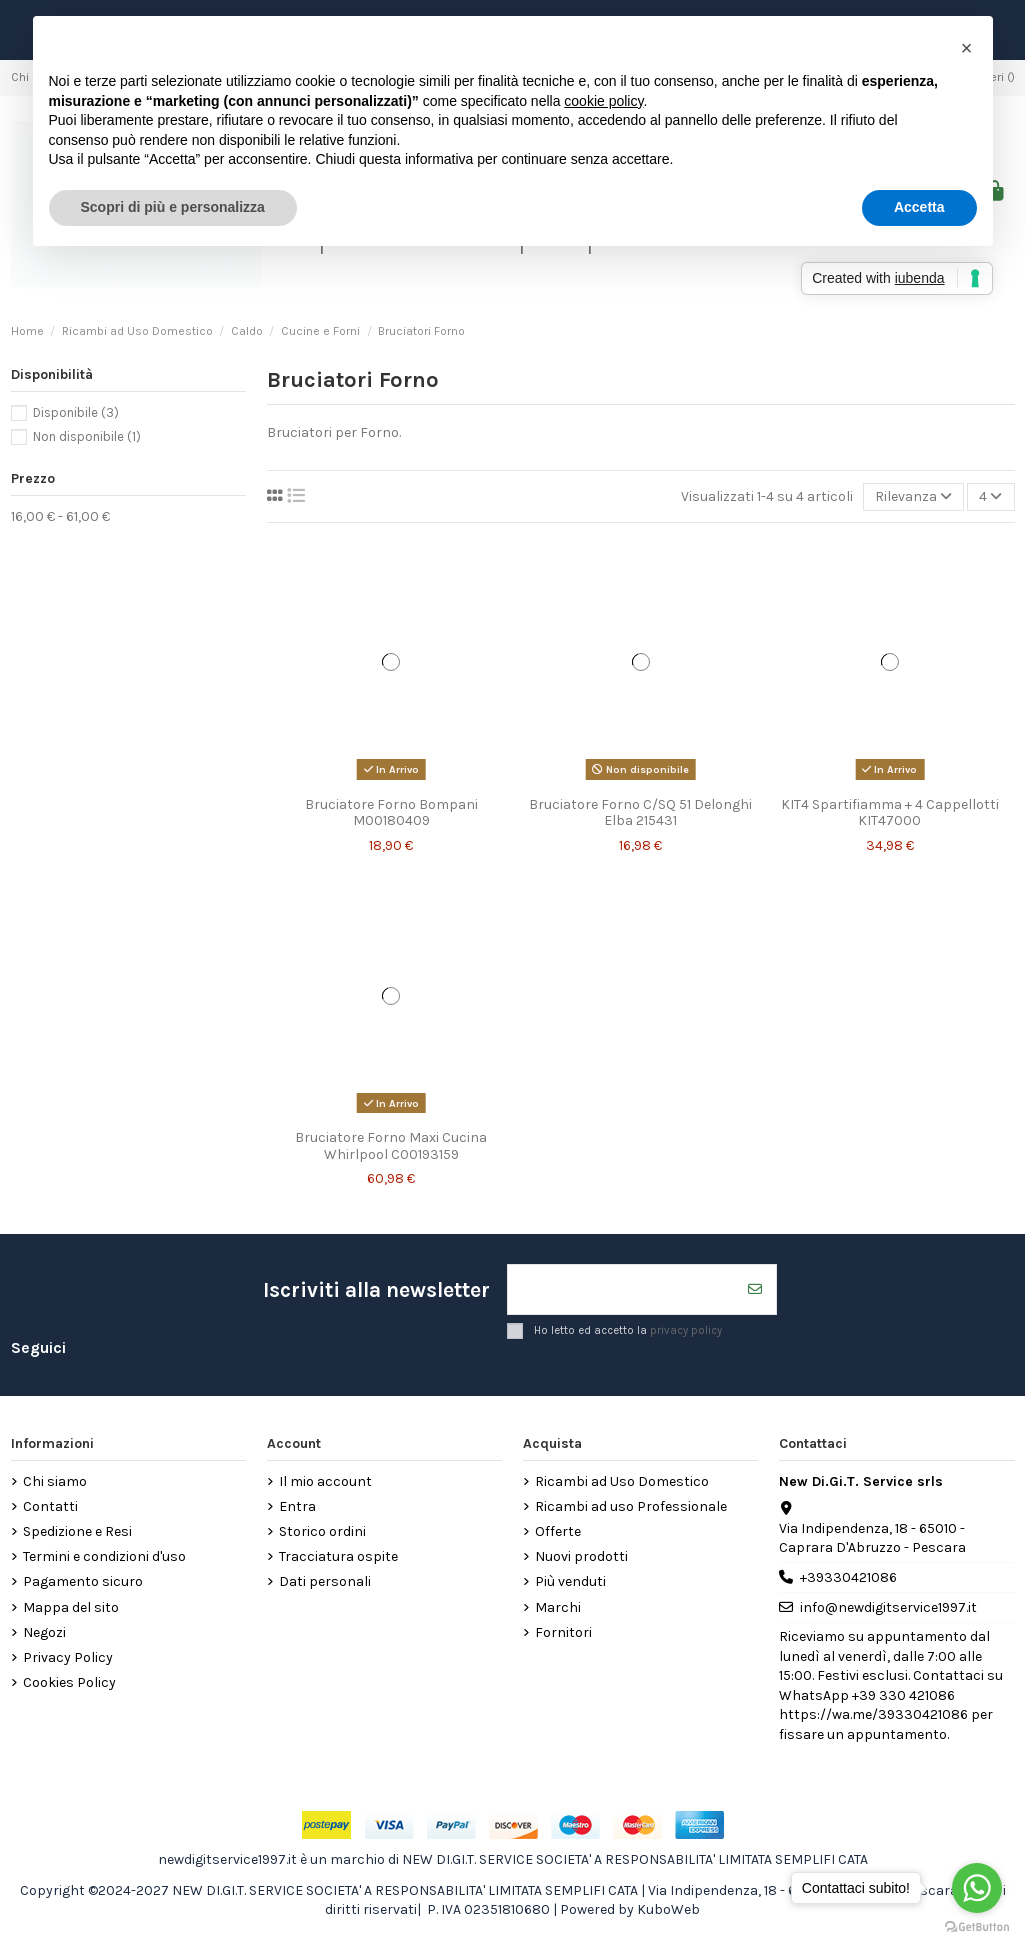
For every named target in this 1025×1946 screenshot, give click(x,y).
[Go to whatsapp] (977, 1888)
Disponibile (76, 412)
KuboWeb (668, 1909)
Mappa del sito (71, 1607)
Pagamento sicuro (83, 1582)
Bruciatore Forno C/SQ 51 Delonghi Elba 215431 (640, 813)
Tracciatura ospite (338, 1556)
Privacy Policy (68, 1657)
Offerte (558, 1531)
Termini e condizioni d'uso (104, 1556)
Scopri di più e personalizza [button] (173, 207)
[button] (967, 48)
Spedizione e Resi (77, 1531)
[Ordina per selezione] (913, 497)
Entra (297, 1506)
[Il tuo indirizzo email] (621, 1289)
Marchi (558, 1607)
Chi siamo (55, 1481)
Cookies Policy (69, 1682)
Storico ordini (322, 1531)
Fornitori (563, 1632)
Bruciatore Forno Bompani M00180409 (391, 813)
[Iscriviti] (755, 1289)
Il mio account (325, 1481)
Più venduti (570, 1582)
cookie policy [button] (603, 101)
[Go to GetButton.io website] (977, 1926)
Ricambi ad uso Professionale (631, 1506)
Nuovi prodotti (581, 1556)
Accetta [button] (919, 207)
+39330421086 (848, 1577)
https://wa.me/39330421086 (873, 1714)
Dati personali (325, 1582)
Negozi (44, 1632)
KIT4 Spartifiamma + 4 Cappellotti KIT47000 (890, 813)
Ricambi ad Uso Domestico (622, 1481)
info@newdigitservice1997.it (888, 1607)
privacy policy (686, 1329)
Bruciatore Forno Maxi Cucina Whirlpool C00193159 (391, 1146)
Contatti (50, 1506)
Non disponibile (87, 436)
